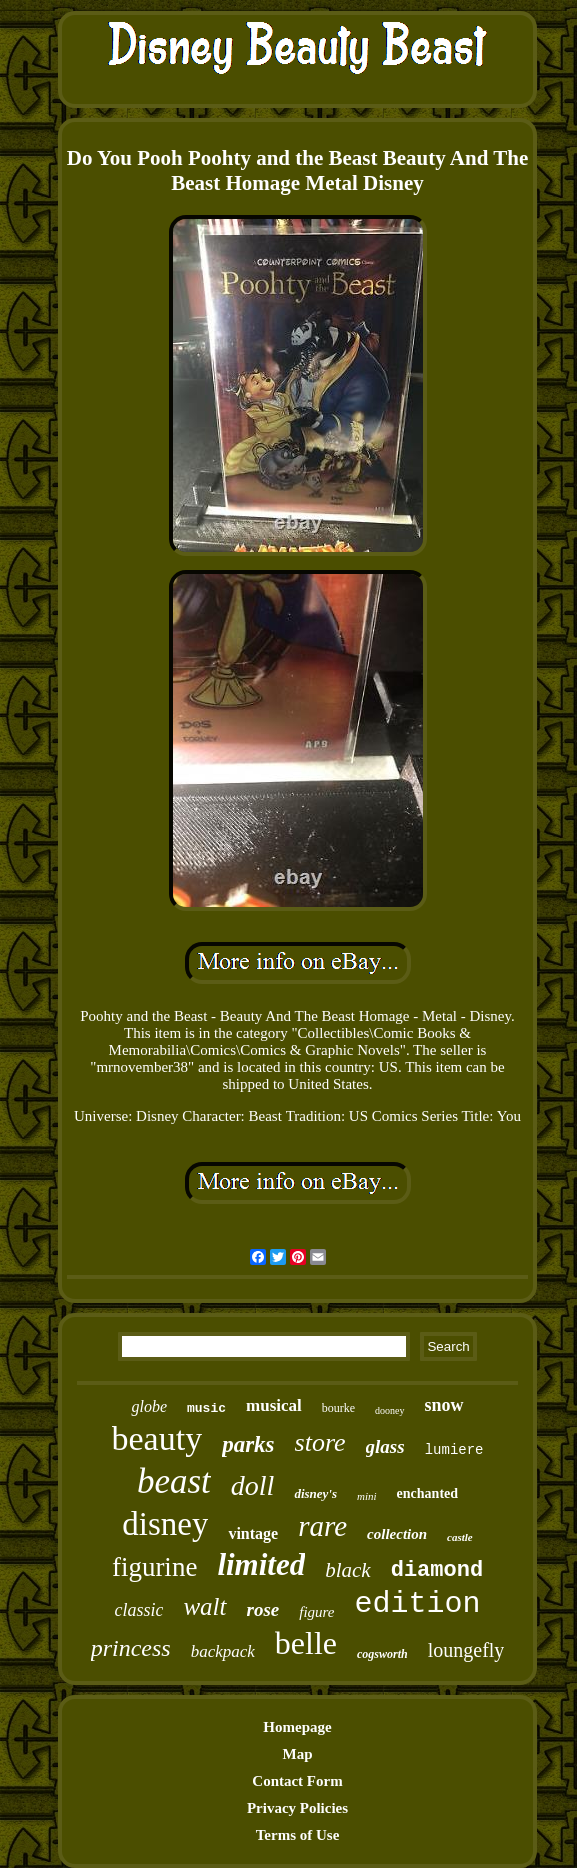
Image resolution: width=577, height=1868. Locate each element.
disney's (315, 1493)
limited (261, 1564)
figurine (154, 1567)
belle (306, 1643)
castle (460, 1537)
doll (253, 1485)
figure (316, 1612)
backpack (223, 1651)
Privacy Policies (297, 1808)
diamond (437, 1570)
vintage (253, 1533)
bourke (338, 1408)
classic (138, 1610)
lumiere (454, 1450)
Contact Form (297, 1781)
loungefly (466, 1650)
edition (418, 1604)
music (206, 1408)
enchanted (427, 1493)
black (347, 1570)
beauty (157, 1438)
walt (204, 1606)
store (320, 1442)
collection (397, 1534)
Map (298, 1754)
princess (131, 1648)
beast (174, 1481)
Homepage (297, 1727)
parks (248, 1444)
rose (263, 1609)
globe (149, 1406)
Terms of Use (298, 1835)
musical (274, 1405)
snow (444, 1405)
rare (322, 1526)
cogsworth (382, 1654)
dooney (389, 1410)
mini (367, 1496)
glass (385, 1446)
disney (165, 1524)
